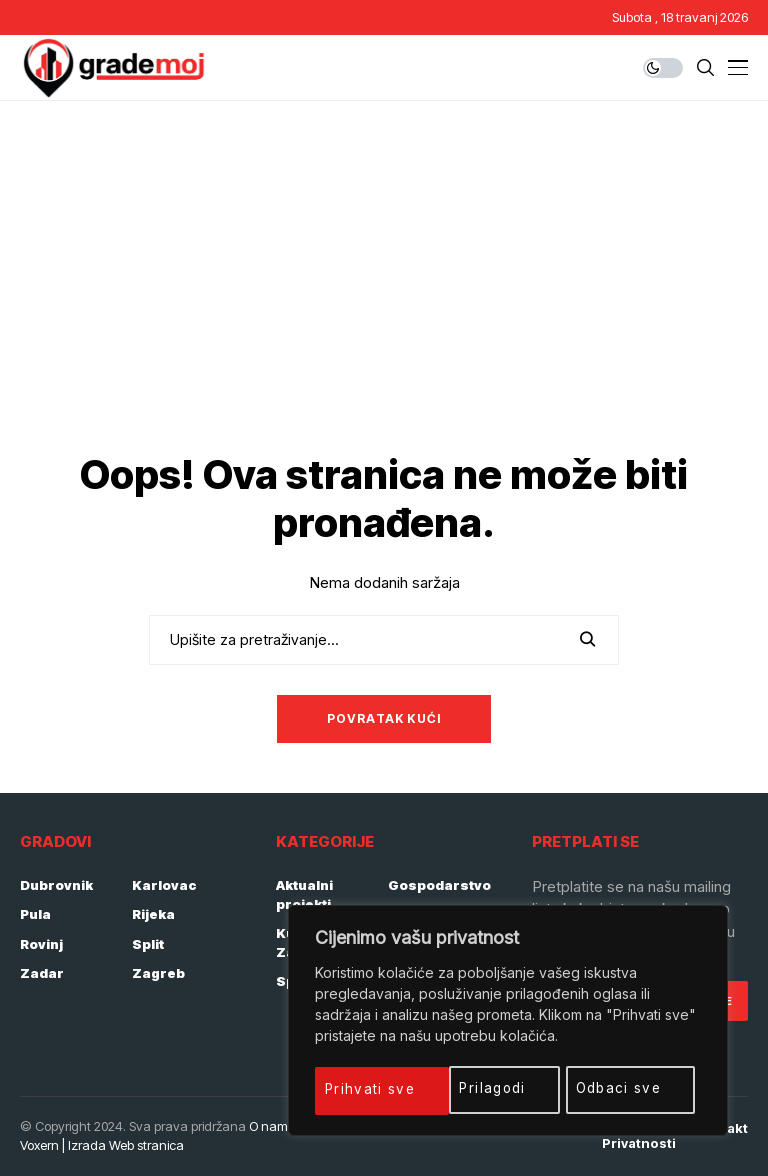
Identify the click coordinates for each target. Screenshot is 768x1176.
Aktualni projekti (304, 895)
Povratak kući (384, 718)
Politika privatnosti (639, 1136)
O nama (272, 1126)
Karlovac (164, 885)
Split (148, 944)
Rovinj (41, 944)
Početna (457, 1128)
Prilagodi (360, 1088)
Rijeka (153, 914)
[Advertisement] (384, 251)
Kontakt (722, 1128)
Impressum (543, 1128)
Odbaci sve (487, 1088)
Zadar (42, 973)
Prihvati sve (625, 1088)
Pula (35, 914)
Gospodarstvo (439, 885)
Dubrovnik (56, 885)
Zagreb (158, 973)
